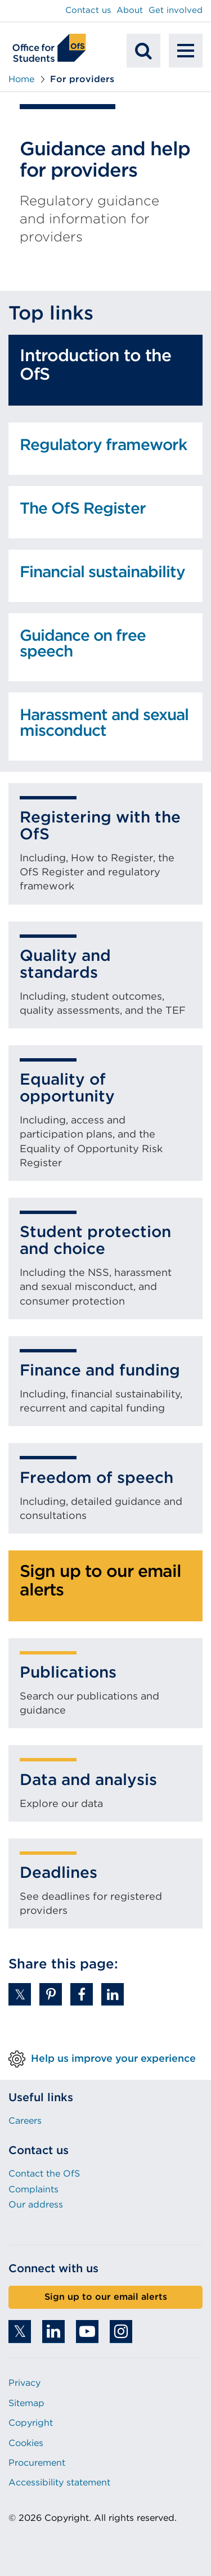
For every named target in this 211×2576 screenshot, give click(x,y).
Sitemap (26, 2403)
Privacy (24, 2382)
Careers (25, 2120)
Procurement (36, 2462)
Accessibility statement (59, 2482)
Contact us (88, 10)
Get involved (176, 10)
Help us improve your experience (113, 2058)
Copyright (30, 2422)
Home (21, 79)
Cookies (25, 2443)
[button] (19, 1994)
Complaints (33, 2189)
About (129, 10)
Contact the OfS (44, 2173)
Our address (35, 2204)
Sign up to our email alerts (105, 2296)
